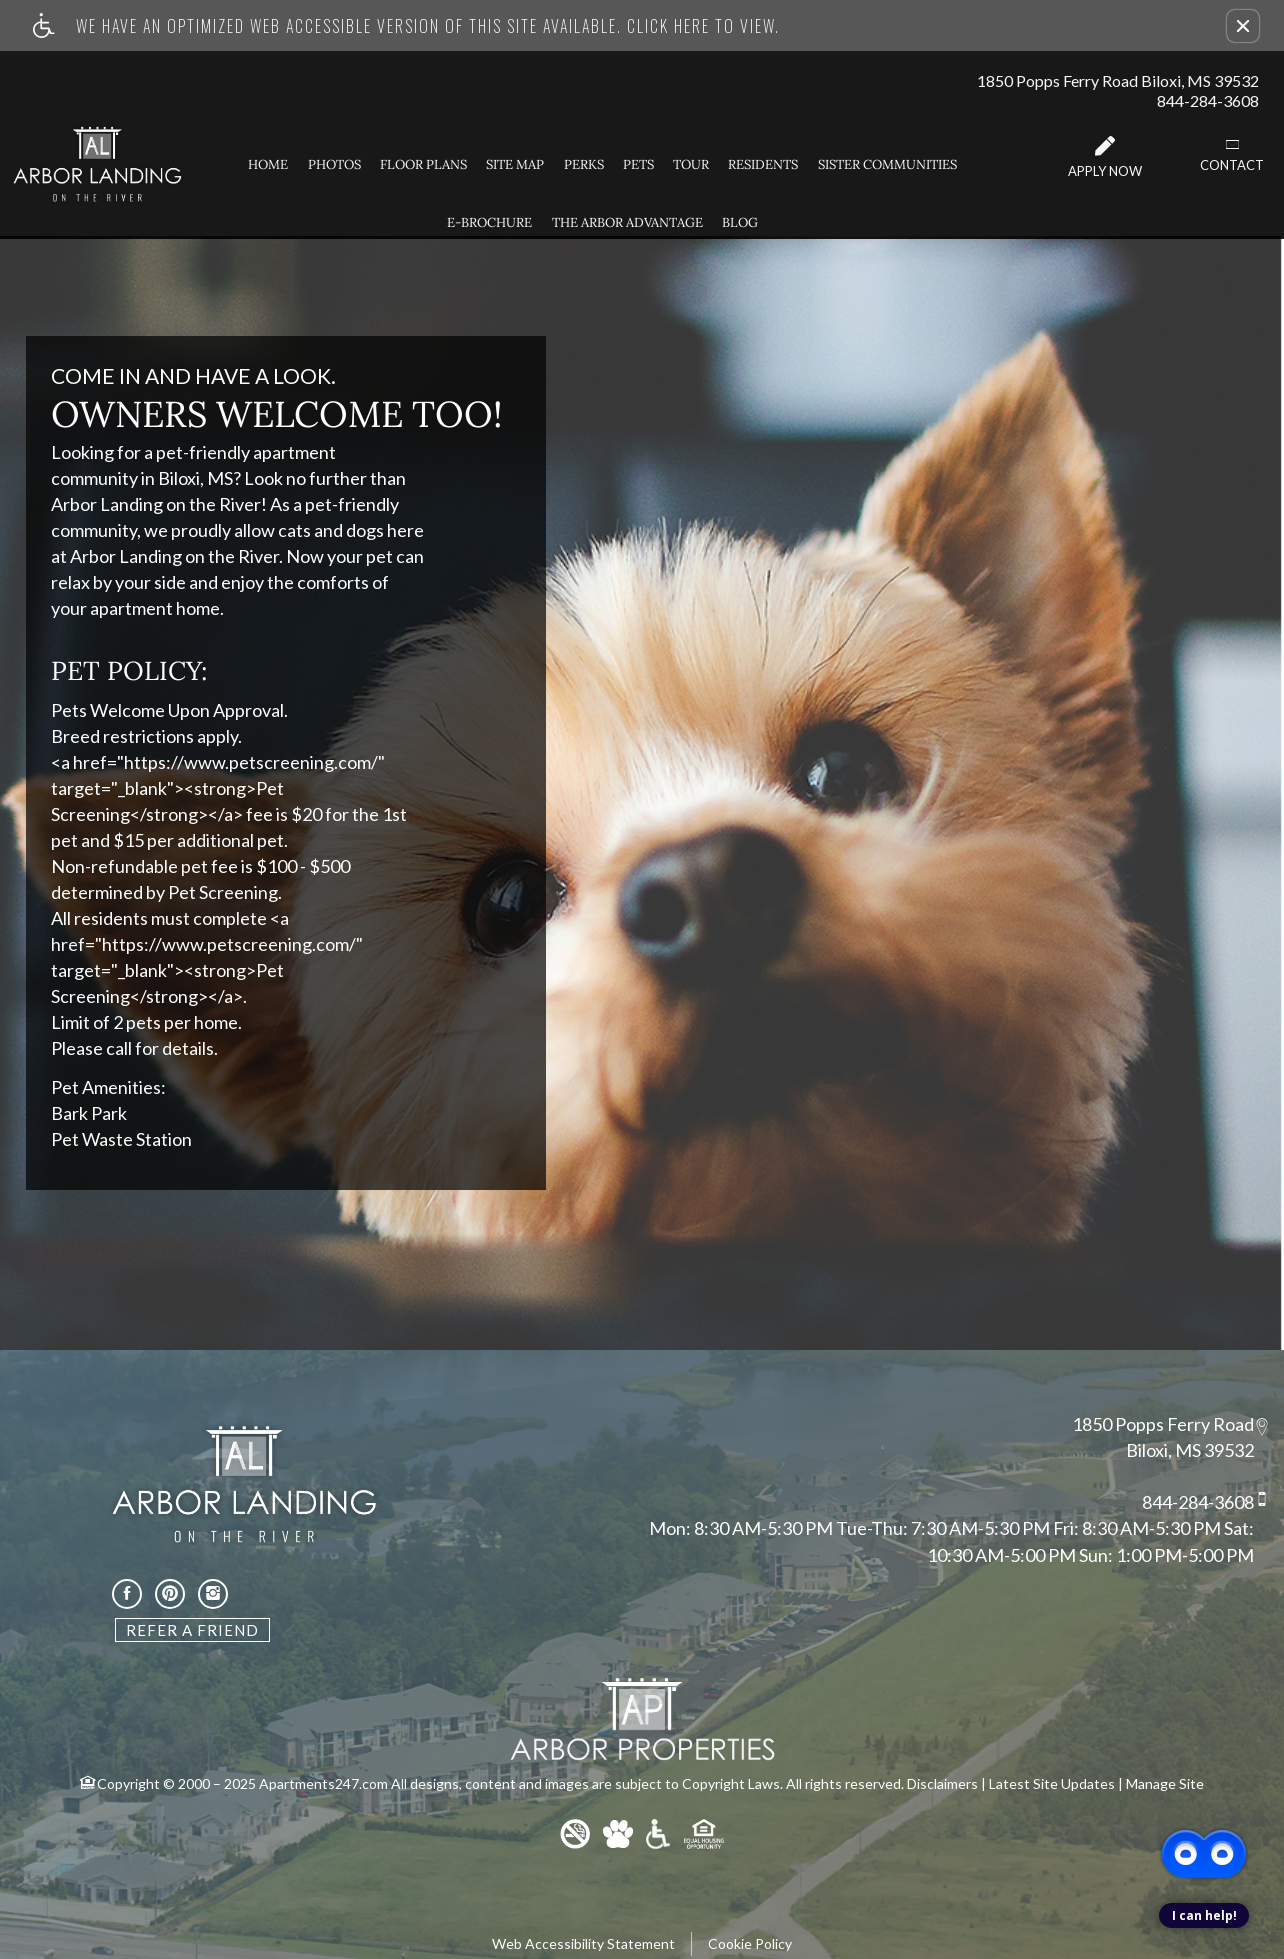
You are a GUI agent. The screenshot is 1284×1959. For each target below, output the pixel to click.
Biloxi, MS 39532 (1190, 1451)
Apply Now (1105, 157)
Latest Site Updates (1052, 1783)
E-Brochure (489, 222)
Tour (691, 164)
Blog (740, 222)
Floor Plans (423, 164)
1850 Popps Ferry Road (1163, 1424)
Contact (1232, 155)
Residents (763, 164)
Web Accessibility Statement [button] (583, 1943)
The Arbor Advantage (627, 222)
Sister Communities (887, 164)
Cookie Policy (750, 1943)
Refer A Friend (192, 1630)
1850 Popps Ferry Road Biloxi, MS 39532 (1118, 80)
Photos (334, 164)
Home (268, 164)
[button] (1243, 26)
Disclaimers (942, 1783)
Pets (638, 164)
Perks (584, 164)
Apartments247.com (323, 1783)
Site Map (515, 164)
